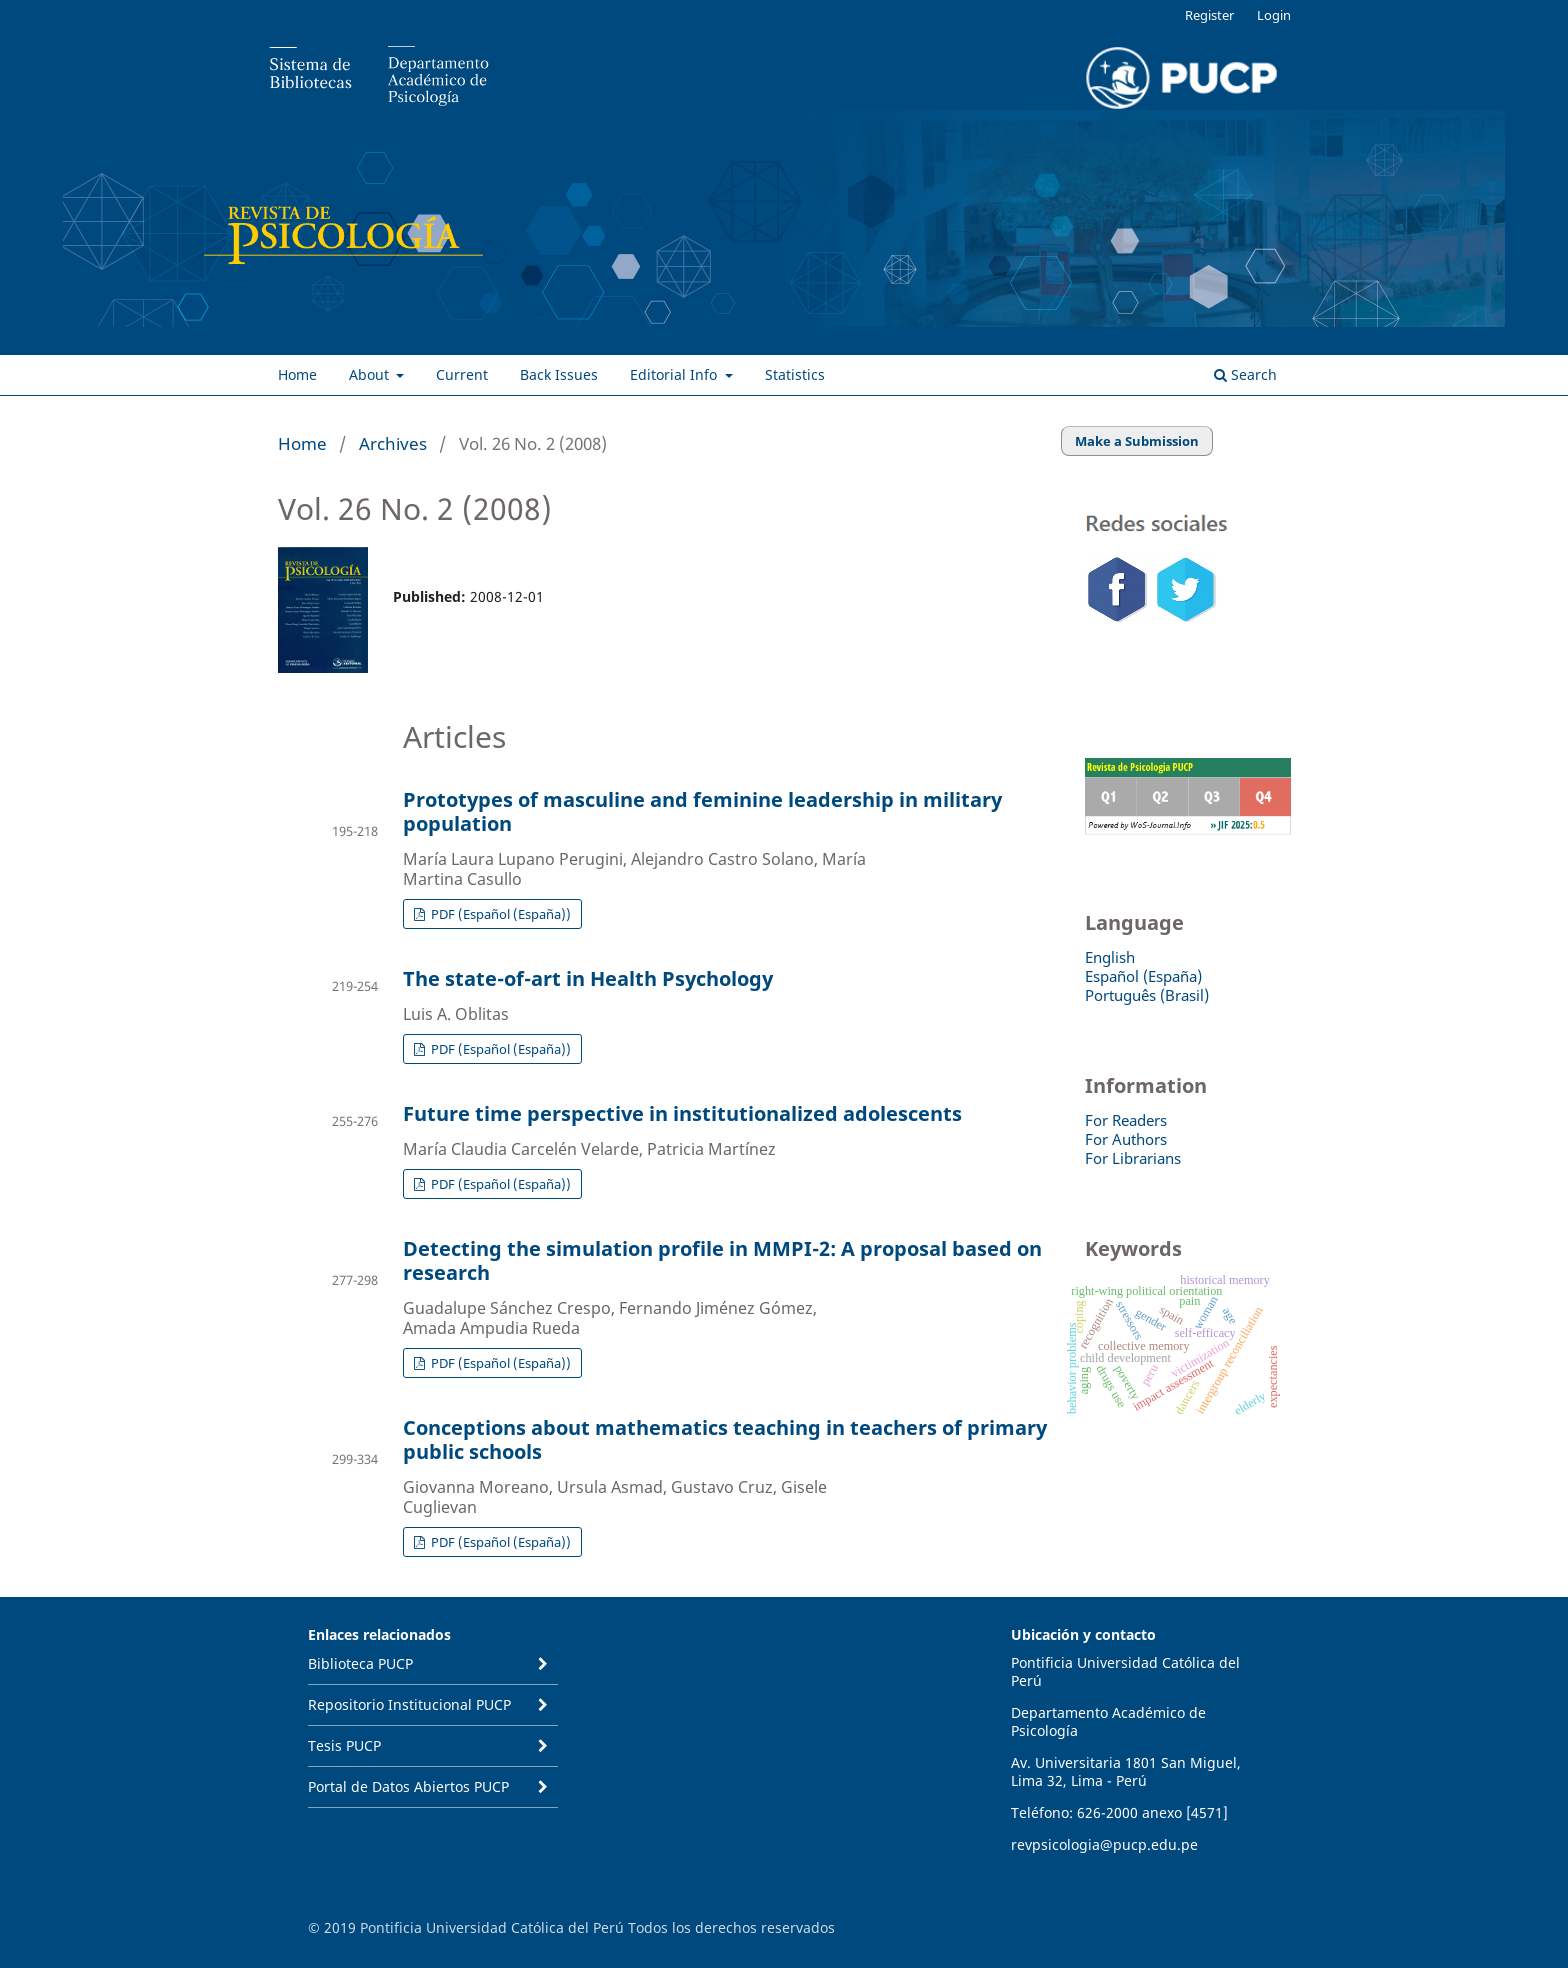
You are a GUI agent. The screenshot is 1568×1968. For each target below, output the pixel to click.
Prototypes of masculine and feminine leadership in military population (702, 811)
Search (1245, 374)
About (371, 374)
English (1110, 957)
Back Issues (559, 374)
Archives (393, 443)
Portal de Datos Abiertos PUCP (408, 1786)
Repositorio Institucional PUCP (409, 1704)
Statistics (795, 374)
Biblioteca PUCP (360, 1663)
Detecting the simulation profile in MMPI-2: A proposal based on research (722, 1260)
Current (462, 374)
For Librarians (1133, 1158)
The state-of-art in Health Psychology (588, 978)
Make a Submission (1137, 441)
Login (1274, 15)
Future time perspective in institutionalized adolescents (682, 1113)
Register (1209, 15)
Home (297, 374)
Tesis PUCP (344, 1745)
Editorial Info (675, 374)
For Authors (1126, 1139)
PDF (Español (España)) (499, 914)
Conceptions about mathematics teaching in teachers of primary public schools (725, 1439)
